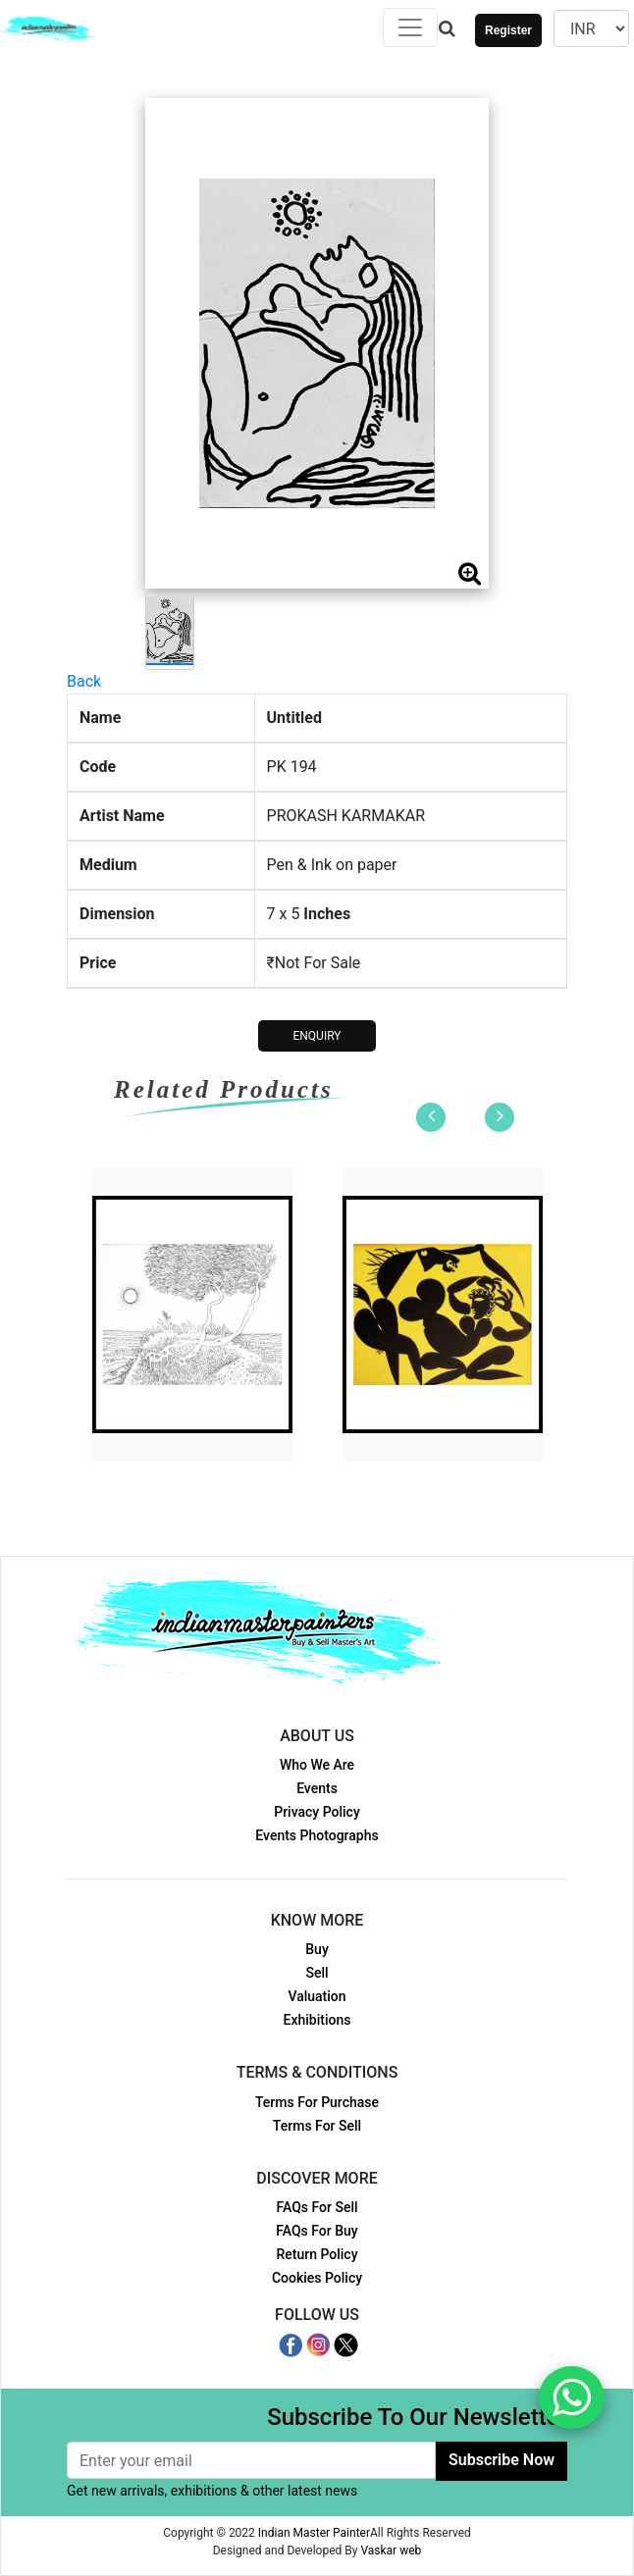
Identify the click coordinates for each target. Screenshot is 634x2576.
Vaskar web (390, 2550)
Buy (316, 1949)
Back (84, 681)
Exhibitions (317, 2020)
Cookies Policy (317, 2278)
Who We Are (317, 1765)
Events (317, 1788)
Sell (316, 1973)
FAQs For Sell (316, 2207)
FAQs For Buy (316, 2231)
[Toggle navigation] (410, 27)
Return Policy (316, 2254)
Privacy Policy (317, 1812)
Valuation (316, 1996)
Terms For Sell (317, 2126)
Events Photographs (316, 1835)
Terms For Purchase (317, 2102)
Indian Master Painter (314, 2533)
